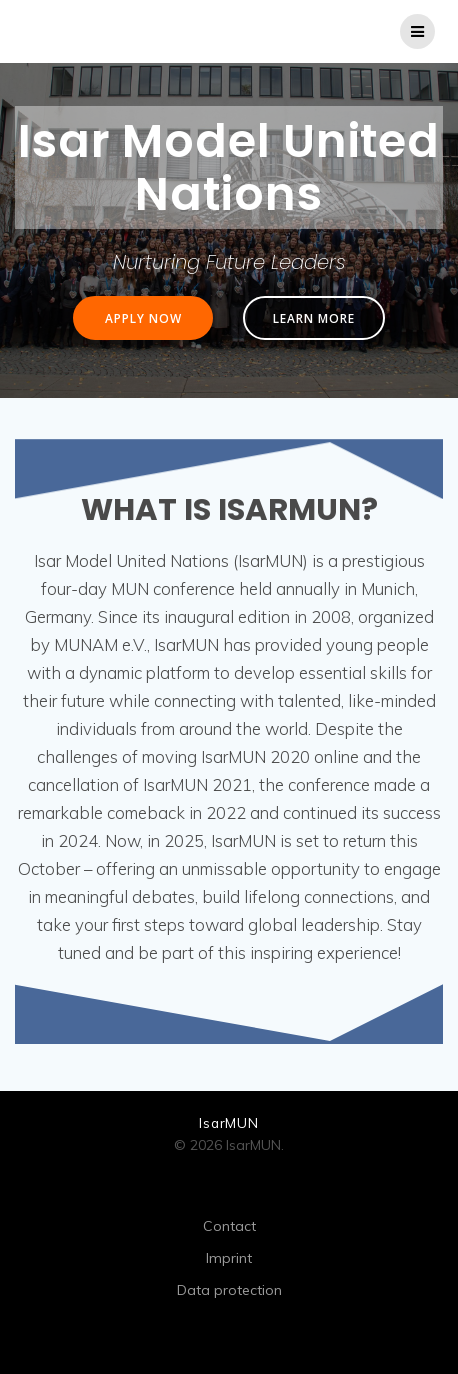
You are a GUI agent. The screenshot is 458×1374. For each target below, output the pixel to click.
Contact (229, 1226)
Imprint (229, 1258)
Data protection (229, 1290)
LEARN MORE (314, 318)
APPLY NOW (143, 318)
